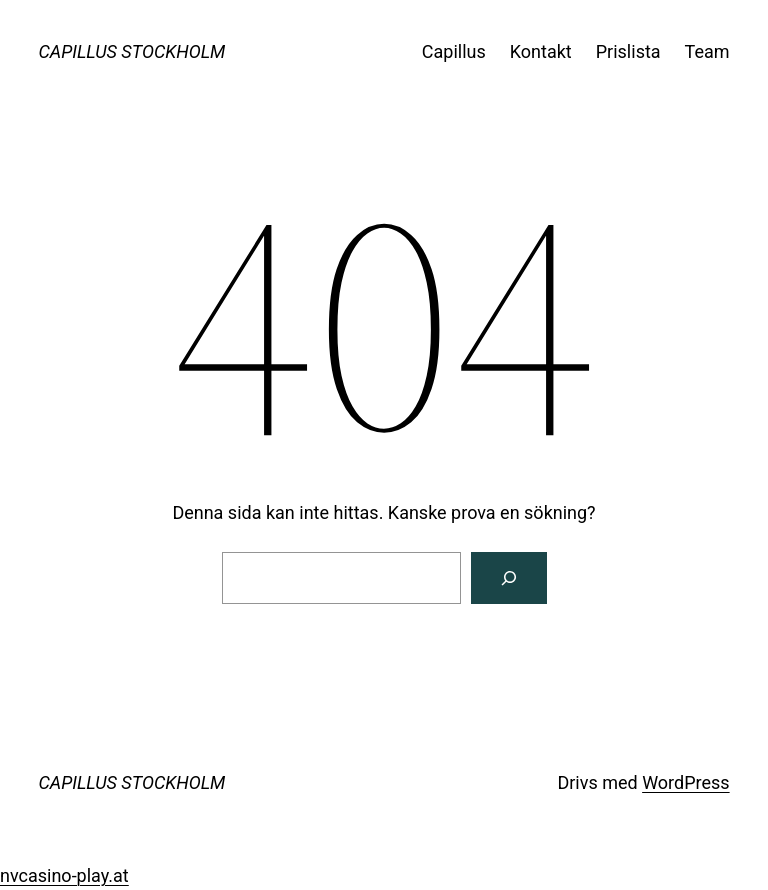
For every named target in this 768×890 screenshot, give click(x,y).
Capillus (454, 51)
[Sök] (509, 578)
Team (707, 51)
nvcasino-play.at (64, 875)
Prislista (628, 51)
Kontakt (541, 51)
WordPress (685, 782)
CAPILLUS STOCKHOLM (131, 51)
